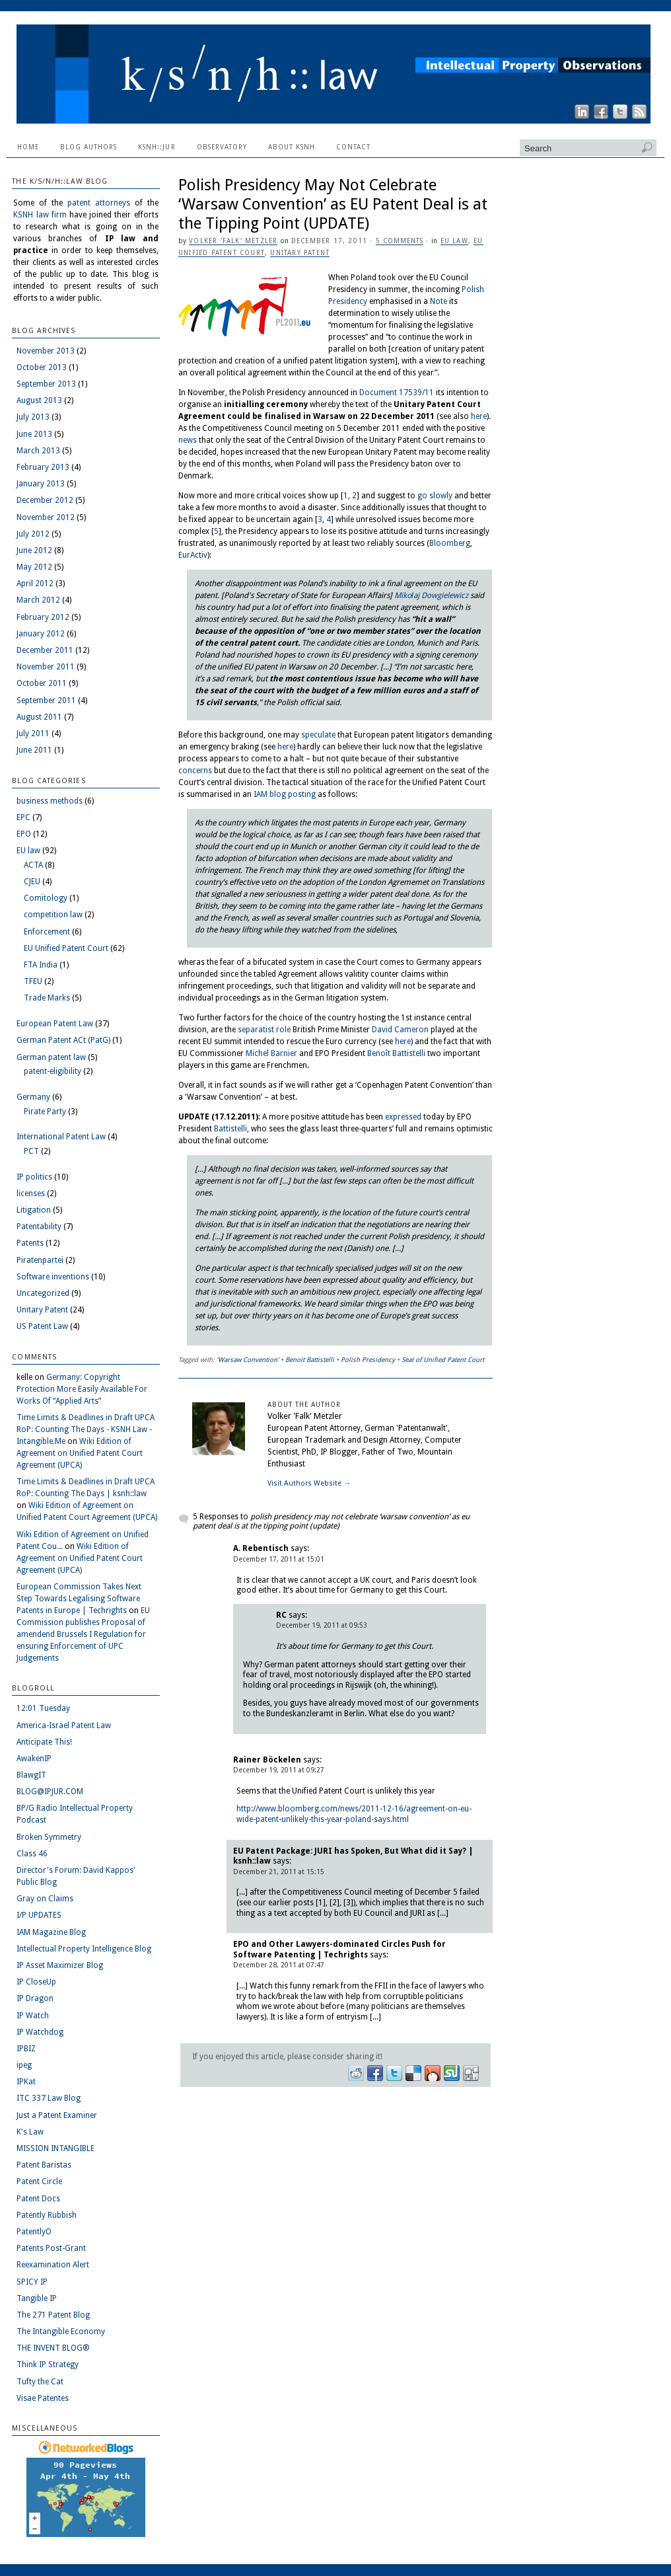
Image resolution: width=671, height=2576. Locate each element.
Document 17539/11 (396, 392)
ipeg (24, 2065)
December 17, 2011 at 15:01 (278, 1559)
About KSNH (291, 147)
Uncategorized (43, 1293)
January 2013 (41, 483)
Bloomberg (449, 543)
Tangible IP (37, 2298)
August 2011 (39, 717)
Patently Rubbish (47, 2215)
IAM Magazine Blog (51, 1932)
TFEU (33, 981)
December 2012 (45, 500)
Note (438, 301)
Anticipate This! (44, 1742)
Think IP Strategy (48, 2364)
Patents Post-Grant (51, 2248)
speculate (318, 734)
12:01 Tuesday (43, 1708)
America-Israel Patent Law (64, 1725)
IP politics (34, 1177)
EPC (23, 817)
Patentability (39, 1226)
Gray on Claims (45, 1898)
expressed (403, 1116)
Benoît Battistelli (396, 1053)
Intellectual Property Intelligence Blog (84, 1948)
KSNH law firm (39, 214)
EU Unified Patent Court (66, 948)
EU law (454, 241)
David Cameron (400, 1029)
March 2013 (38, 450)
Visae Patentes (43, 2398)
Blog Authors (88, 147)
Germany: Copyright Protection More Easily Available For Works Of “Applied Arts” (82, 1389)
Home (28, 147)
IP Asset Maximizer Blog (60, 1965)
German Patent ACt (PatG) (63, 1040)
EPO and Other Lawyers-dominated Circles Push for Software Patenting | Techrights (339, 1949)
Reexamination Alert (53, 2264)
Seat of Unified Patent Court (443, 1359)
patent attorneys (98, 203)
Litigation (34, 1210)
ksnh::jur (156, 147)
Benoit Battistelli (309, 1359)
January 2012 (41, 633)
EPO (24, 834)
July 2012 (33, 534)
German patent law (51, 1057)
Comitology (45, 898)
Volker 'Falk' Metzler (233, 241)
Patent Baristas (44, 2165)
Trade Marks (47, 998)
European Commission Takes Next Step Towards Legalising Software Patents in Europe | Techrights (79, 1598)
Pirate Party (45, 1111)
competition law (53, 914)
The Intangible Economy (61, 2331)
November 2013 (46, 351)
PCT (31, 1151)
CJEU (32, 881)
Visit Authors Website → (309, 1483)
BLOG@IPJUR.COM (50, 1791)
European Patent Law (55, 1023)
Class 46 (32, 1853)
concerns (195, 770)
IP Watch (33, 2015)
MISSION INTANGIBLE (55, 2148)
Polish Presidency (368, 1359)
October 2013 (42, 367)
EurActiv (192, 555)
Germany (33, 1097)
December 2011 (45, 650)
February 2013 (43, 467)
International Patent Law (61, 1136)
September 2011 (46, 700)
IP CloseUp (36, 1982)
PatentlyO (34, 2231)
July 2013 (33, 417)
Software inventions (53, 1276)
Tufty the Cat (40, 2381)
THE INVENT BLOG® (53, 2348)
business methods (50, 801)
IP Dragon (35, 1998)
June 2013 (34, 434)
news (187, 440)
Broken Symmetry (49, 1837)
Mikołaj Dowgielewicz (431, 595)
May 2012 (34, 567)
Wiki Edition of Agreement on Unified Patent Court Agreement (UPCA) (80, 1453)
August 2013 (39, 400)
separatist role (264, 1029)
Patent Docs (38, 2198)
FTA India (40, 964)
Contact (353, 147)
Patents (30, 1243)
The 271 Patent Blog (53, 2315)
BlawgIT (31, 1775)
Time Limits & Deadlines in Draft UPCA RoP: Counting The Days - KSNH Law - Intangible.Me (86, 1429)
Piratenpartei (40, 1260)
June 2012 (34, 550)
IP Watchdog (40, 2032)
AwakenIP (34, 1758)
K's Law (30, 2132)
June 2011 (34, 750)
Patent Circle (39, 2181)
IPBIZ (26, 2048)
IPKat (26, 2081)
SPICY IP (32, 2282)
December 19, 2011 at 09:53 (321, 1625)
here (479, 416)
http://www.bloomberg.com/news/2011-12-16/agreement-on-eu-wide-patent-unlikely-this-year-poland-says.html (354, 1814)
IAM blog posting (285, 794)
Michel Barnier (271, 1053)
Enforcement (47, 931)
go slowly (434, 495)
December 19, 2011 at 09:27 (278, 1770)
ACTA (33, 865)
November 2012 (46, 517)
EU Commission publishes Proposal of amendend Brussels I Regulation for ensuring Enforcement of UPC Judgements (83, 1634)
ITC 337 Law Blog (49, 2098)
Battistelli (230, 1128)
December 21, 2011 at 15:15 (278, 1872)
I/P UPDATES (39, 1915)
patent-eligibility (52, 1071)
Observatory (222, 147)
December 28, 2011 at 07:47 (278, 1965)
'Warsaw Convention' (248, 1359)
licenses (31, 1193)
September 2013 (46, 384)
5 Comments (399, 241)
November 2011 (46, 666)
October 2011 (42, 683)
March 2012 (38, 600)
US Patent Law (42, 1326)
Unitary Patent (300, 252)
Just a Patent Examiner (57, 2115)
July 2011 (33, 733)
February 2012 (43, 617)
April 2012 (35, 583)
